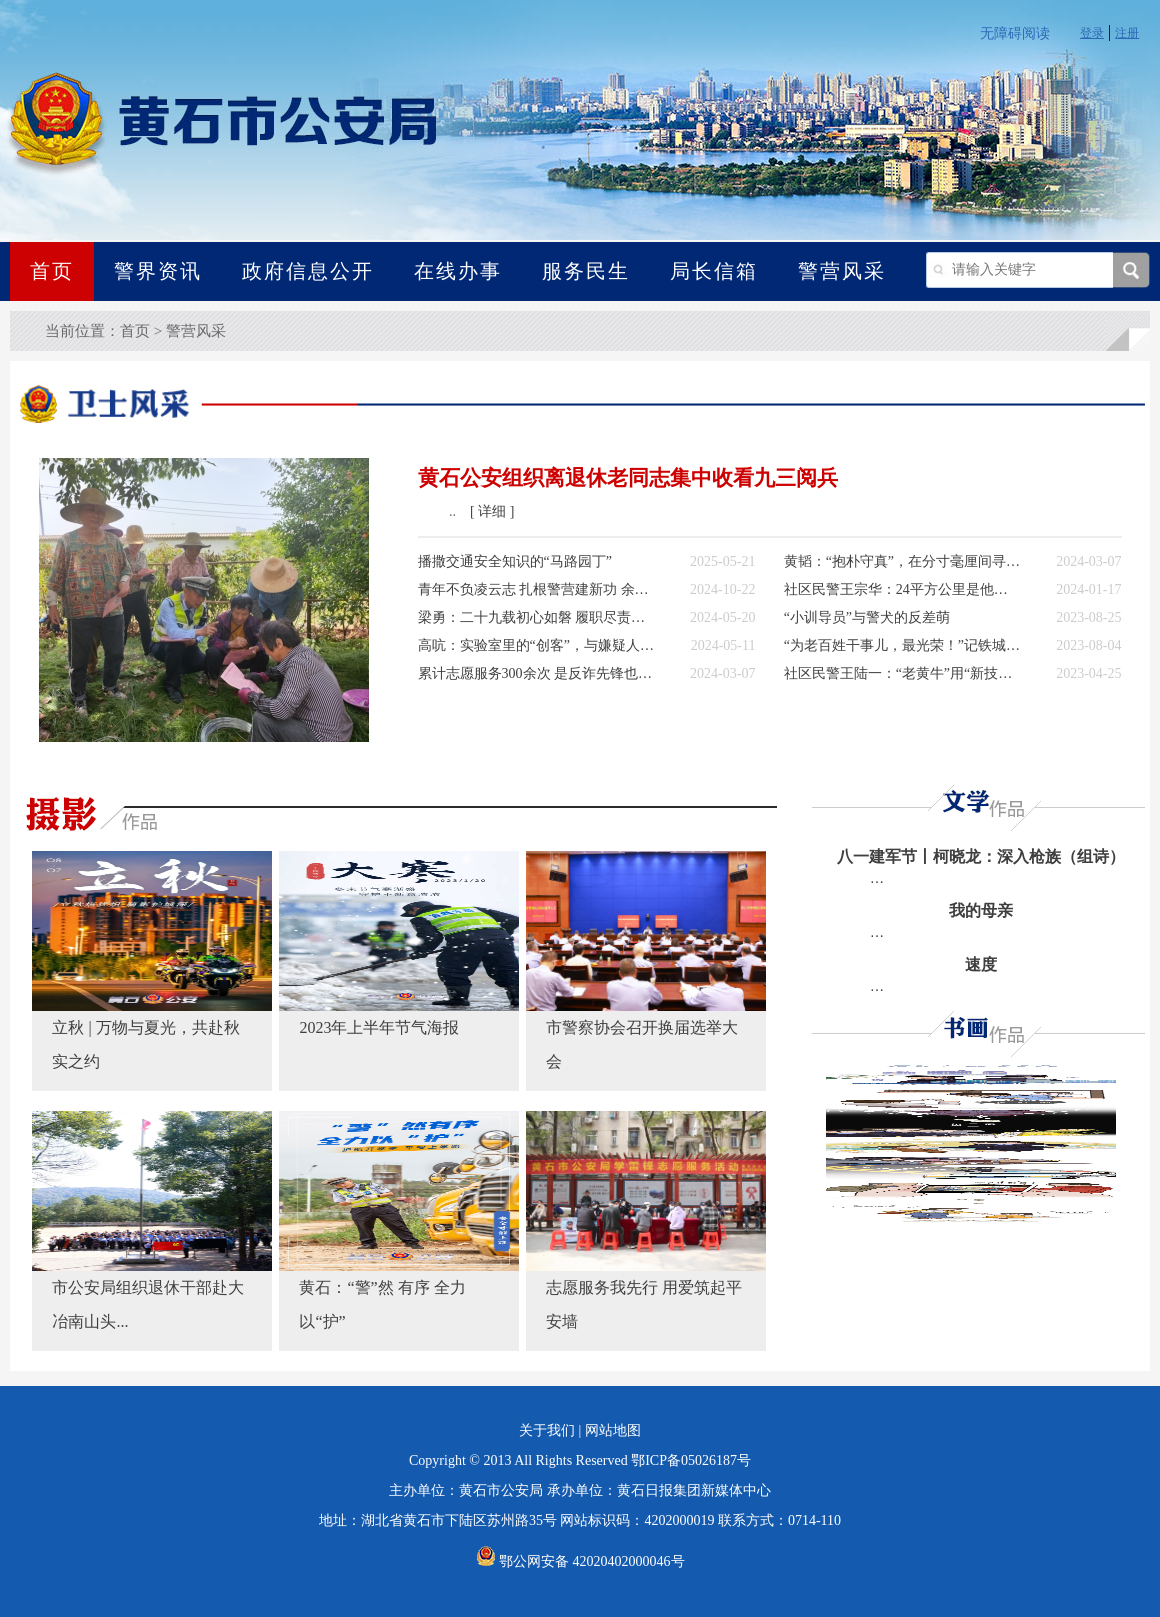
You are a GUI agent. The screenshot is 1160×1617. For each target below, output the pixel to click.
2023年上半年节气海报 (379, 1027)
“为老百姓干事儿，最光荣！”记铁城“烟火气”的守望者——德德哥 (902, 645)
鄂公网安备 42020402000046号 (580, 1561)
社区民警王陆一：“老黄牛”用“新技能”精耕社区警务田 (902, 673)
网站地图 (613, 1430)
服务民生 (586, 271)
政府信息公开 (308, 271)
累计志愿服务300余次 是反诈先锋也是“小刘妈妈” (536, 673)
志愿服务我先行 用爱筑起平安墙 (644, 1304)
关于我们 (547, 1430)
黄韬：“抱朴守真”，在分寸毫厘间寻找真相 (902, 561)
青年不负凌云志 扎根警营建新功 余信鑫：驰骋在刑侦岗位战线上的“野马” (536, 589)
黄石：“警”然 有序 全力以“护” (382, 1304)
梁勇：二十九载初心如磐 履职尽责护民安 (536, 617)
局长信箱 (714, 271)
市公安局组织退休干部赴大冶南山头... (148, 1304)
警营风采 (842, 271)
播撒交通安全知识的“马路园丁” (515, 561)
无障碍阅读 (1015, 33)
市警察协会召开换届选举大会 (642, 1044)
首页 (52, 271)
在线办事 (458, 271)
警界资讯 (158, 271)
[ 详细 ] (492, 511)
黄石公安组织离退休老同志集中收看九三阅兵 (628, 478)
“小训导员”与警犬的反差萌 (867, 617)
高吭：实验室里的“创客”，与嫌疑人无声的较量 (536, 645)
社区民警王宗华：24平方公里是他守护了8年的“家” (902, 589)
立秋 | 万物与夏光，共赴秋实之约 (145, 1044)
